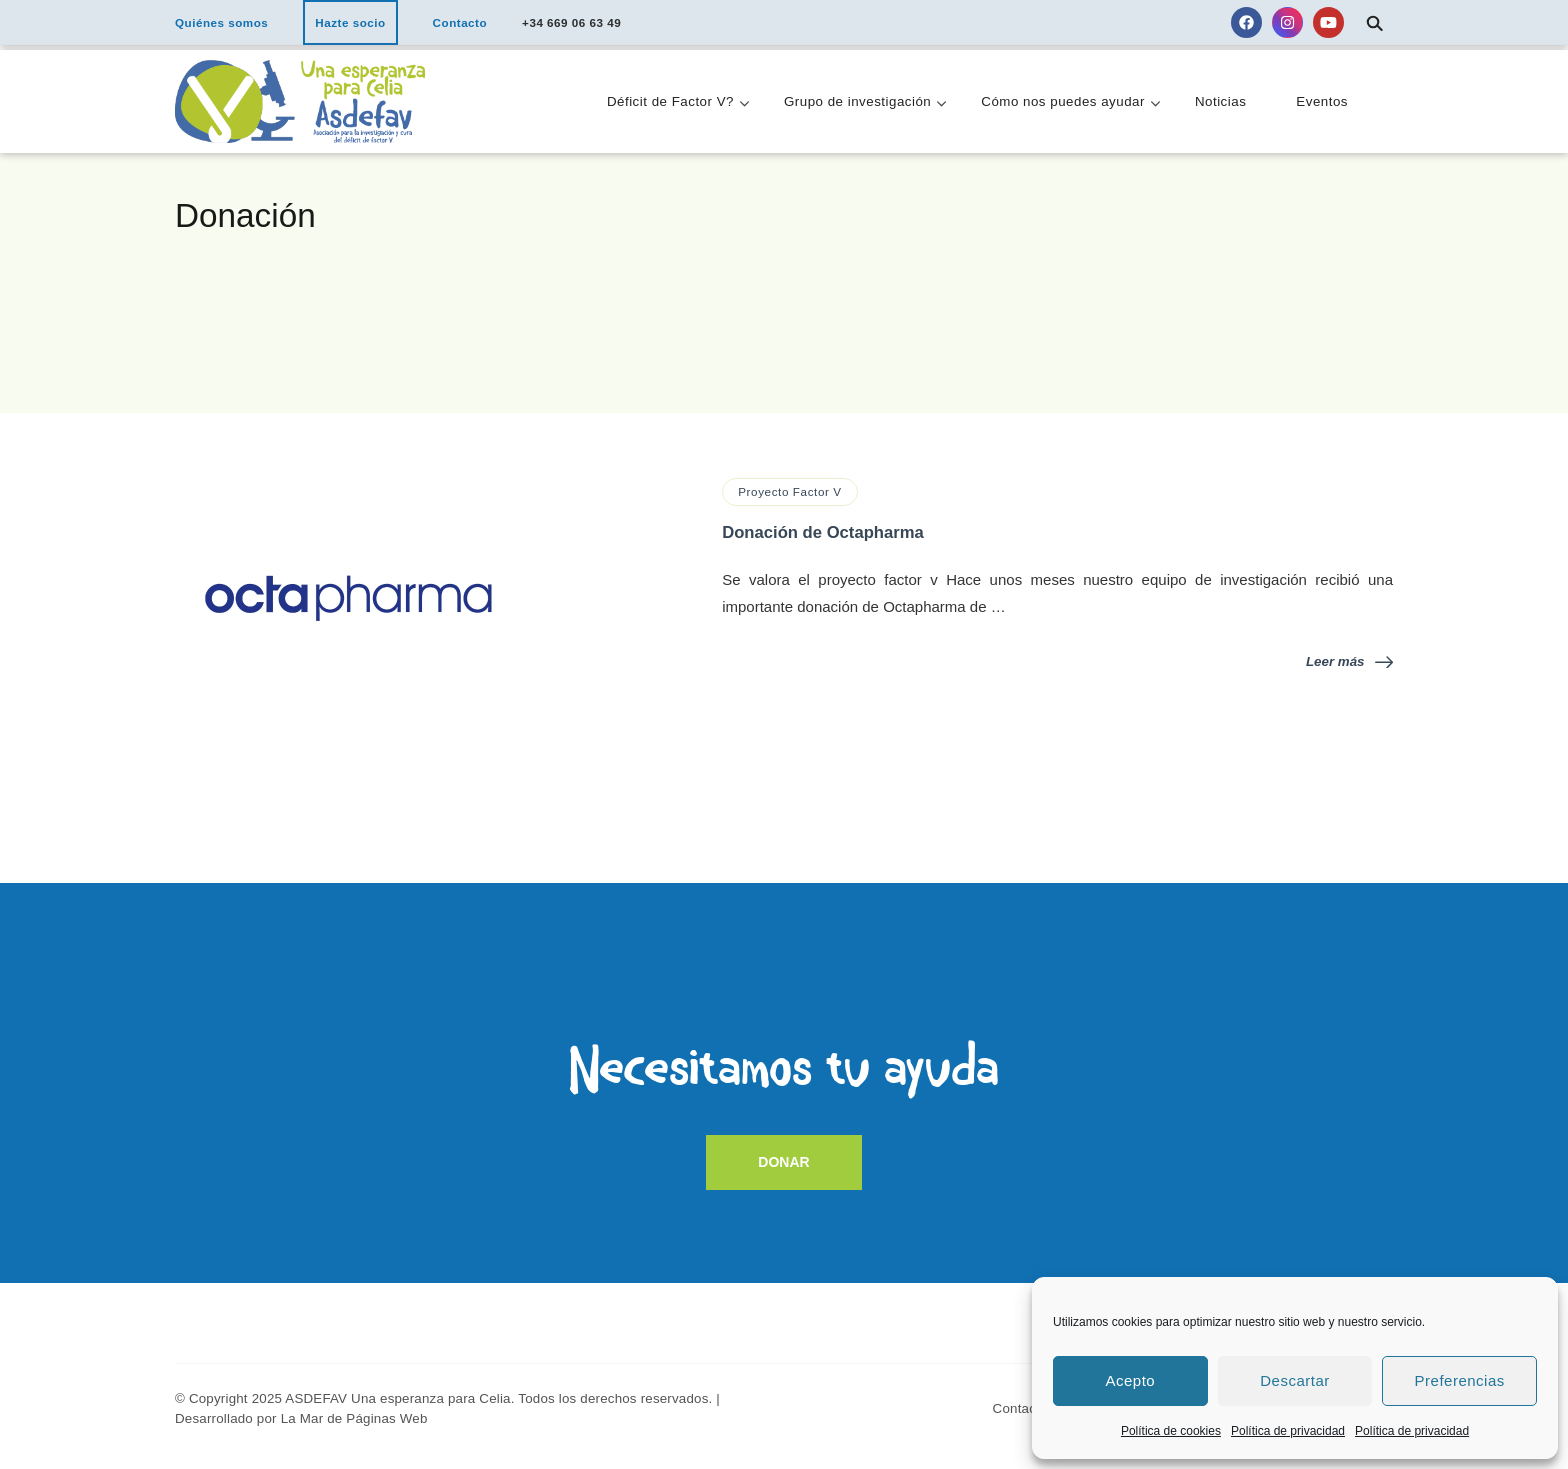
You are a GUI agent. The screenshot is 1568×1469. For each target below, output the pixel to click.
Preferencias (1460, 1380)
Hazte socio (350, 22)
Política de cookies (1171, 1431)
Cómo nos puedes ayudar (1063, 101)
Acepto (1130, 1380)
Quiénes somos (221, 22)
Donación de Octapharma (823, 532)
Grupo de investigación (857, 101)
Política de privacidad (1288, 1431)
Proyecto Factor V (789, 491)
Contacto (460, 22)
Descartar (1295, 1380)
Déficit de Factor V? (670, 101)
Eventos (1322, 101)
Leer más (1349, 661)
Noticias (1220, 101)
